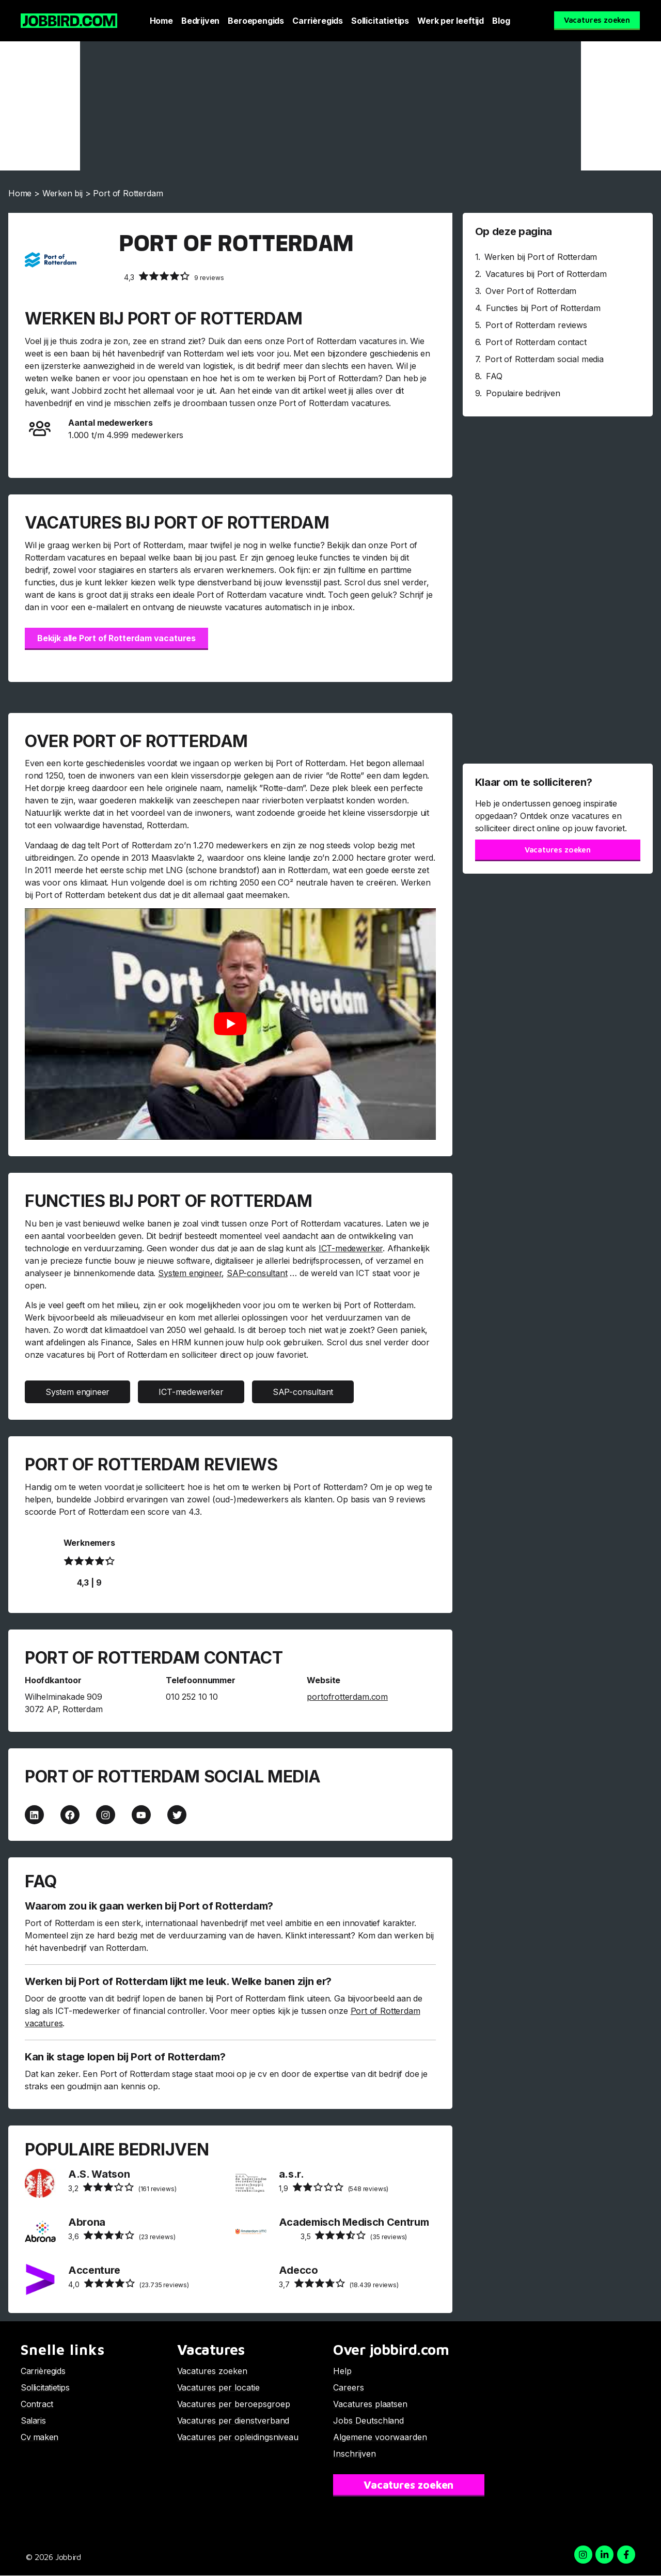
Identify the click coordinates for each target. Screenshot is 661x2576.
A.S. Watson (99, 2174)
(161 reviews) (122, 2188)
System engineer (190, 1273)
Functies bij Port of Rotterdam (543, 308)
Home (161, 20)
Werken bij (62, 193)
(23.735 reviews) (128, 2284)
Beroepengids (256, 20)
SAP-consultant (257, 1273)
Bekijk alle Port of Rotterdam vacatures (116, 638)
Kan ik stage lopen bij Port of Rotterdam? (125, 2057)
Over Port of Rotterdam (530, 291)
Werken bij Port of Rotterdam (540, 257)
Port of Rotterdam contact (536, 342)
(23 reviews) (122, 2236)
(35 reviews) (354, 2236)
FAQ (494, 376)
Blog (501, 20)
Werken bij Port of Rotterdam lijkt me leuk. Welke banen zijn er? (178, 1982)
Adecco (298, 2270)
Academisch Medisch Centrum (354, 2222)
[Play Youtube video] (230, 1023)
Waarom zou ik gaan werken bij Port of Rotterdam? (149, 1906)
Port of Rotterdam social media (544, 359)
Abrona (86, 2222)
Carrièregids (317, 20)
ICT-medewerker (351, 1248)
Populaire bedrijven (523, 393)
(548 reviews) (333, 2188)
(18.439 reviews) (339, 2284)
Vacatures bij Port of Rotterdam (545, 274)
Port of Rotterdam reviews (536, 325)
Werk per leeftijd (450, 20)
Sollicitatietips (380, 20)
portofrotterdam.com (347, 1697)
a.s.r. (291, 2174)
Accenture (94, 2270)
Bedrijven (200, 20)
